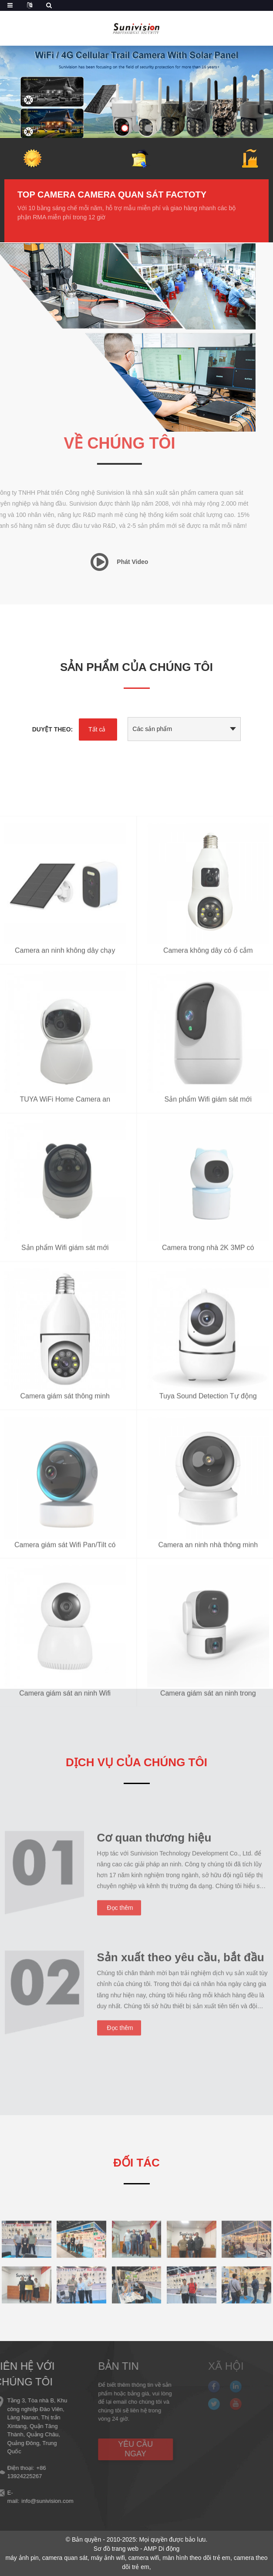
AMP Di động (161, 2548)
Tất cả (96, 729)
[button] (124, 129)
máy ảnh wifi (108, 2557)
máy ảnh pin (21, 2557)
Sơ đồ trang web (116, 2548)
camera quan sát (65, 2557)
